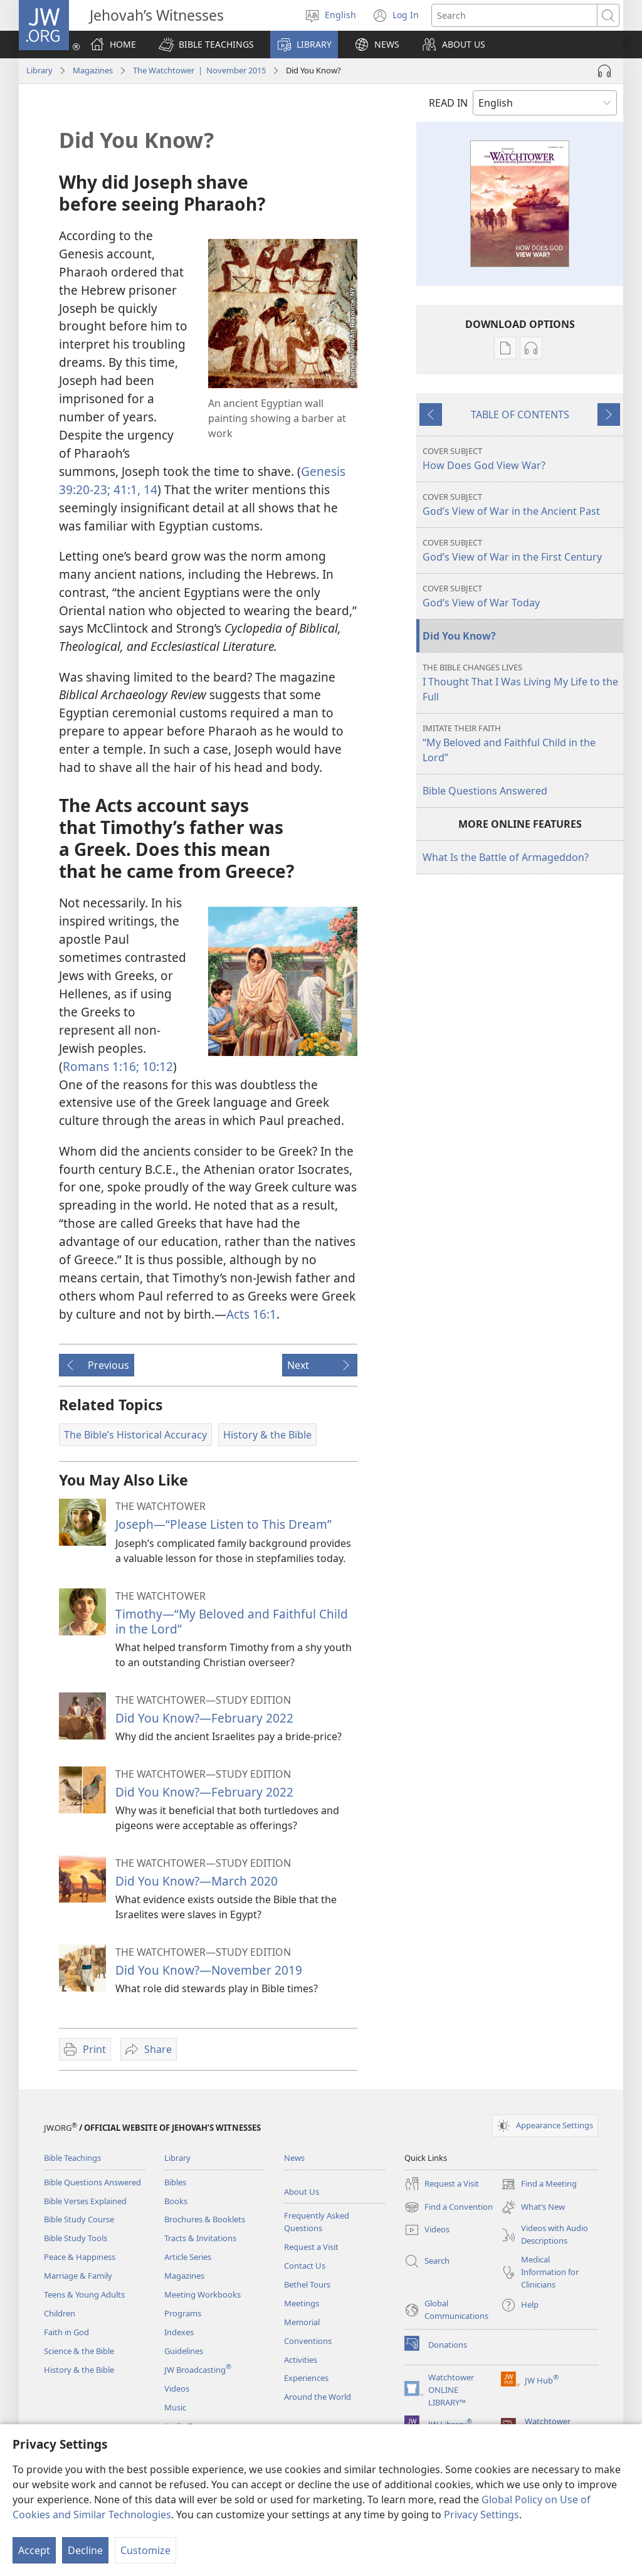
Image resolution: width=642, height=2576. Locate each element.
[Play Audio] (604, 70)
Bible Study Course (79, 2219)
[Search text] (514, 15)
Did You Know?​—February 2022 (204, 1717)
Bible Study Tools (75, 2238)
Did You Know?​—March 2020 (196, 1880)
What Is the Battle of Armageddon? (506, 857)
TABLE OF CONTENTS (520, 414)
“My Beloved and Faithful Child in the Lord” (521, 743)
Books (175, 2201)
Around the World (317, 2396)
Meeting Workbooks (202, 2294)
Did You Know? (459, 636)
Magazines (93, 70)
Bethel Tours (307, 2284)
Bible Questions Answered (485, 791)
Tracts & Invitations (200, 2238)
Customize (145, 2550)
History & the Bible (79, 2369)
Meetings (301, 2303)
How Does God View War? (521, 458)
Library (39, 70)
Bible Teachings (72, 2157)
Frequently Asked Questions (316, 2222)
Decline (85, 2550)
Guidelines (183, 2351)
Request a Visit (311, 2246)
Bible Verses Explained (85, 2201)
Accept (34, 2550)
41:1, (125, 489)
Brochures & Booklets (204, 2219)
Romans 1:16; (101, 1066)
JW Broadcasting (197, 2369)
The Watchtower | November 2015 (199, 70)
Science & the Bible (79, 2351)
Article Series (187, 2256)
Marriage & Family (78, 2275)
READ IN (448, 103)
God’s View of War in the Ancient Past (521, 504)
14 (148, 489)
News (294, 2157)
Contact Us (304, 2265)
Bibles (175, 2182)
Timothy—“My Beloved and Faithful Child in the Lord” (231, 1621)
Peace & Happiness (79, 2256)
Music (175, 2407)
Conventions (308, 2340)
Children (59, 2313)
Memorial (302, 2322)
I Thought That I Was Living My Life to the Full (521, 683)
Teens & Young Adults (84, 2294)
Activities (300, 2359)
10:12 (156, 1066)
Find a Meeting (539, 2184)
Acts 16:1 (251, 1314)
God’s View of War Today (521, 596)
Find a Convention (448, 2207)
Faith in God (66, 2332)
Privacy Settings (481, 2514)
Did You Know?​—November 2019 (208, 1969)
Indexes (179, 2332)
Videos (176, 2388)
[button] (206, 44)
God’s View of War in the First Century (521, 550)
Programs (182, 2313)
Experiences (306, 2377)
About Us (301, 2191)
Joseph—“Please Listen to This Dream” (223, 1524)
